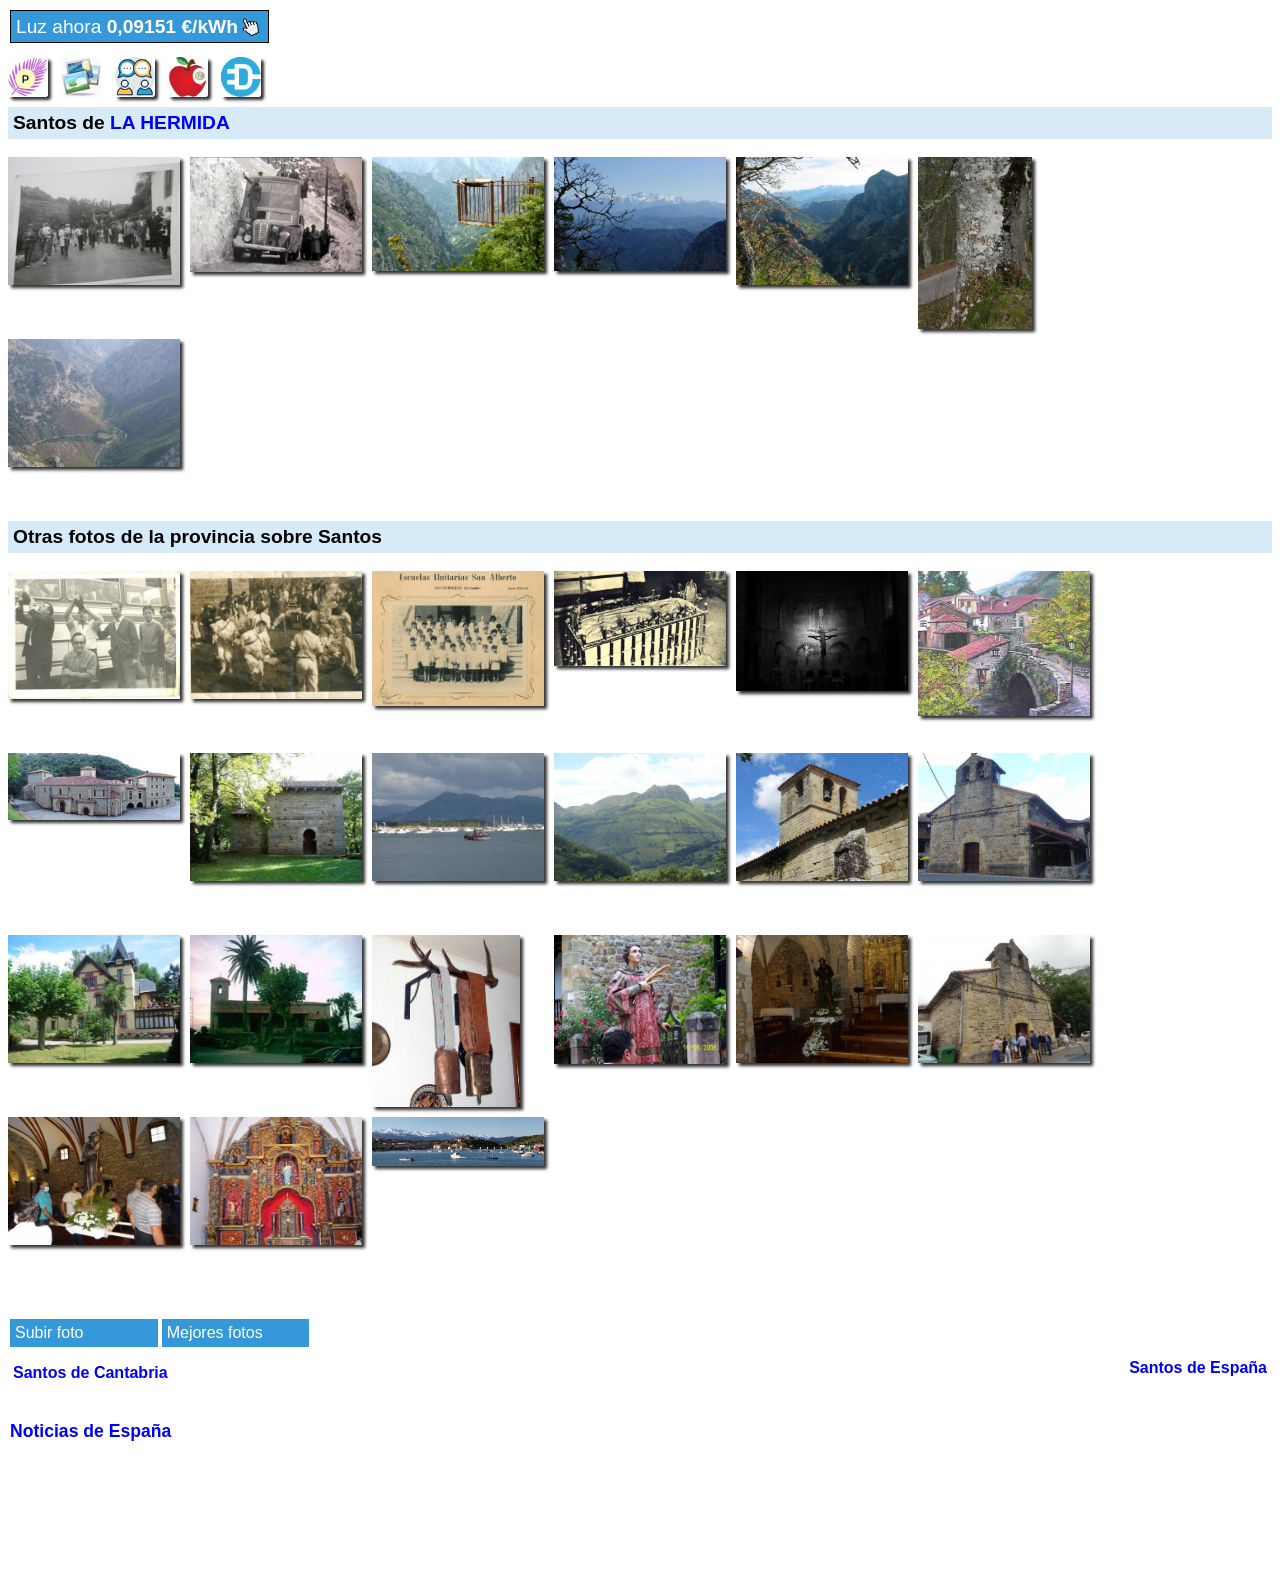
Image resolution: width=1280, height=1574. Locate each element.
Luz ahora (139, 27)
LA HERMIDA (170, 122)
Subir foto (49, 1332)
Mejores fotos (215, 1332)
